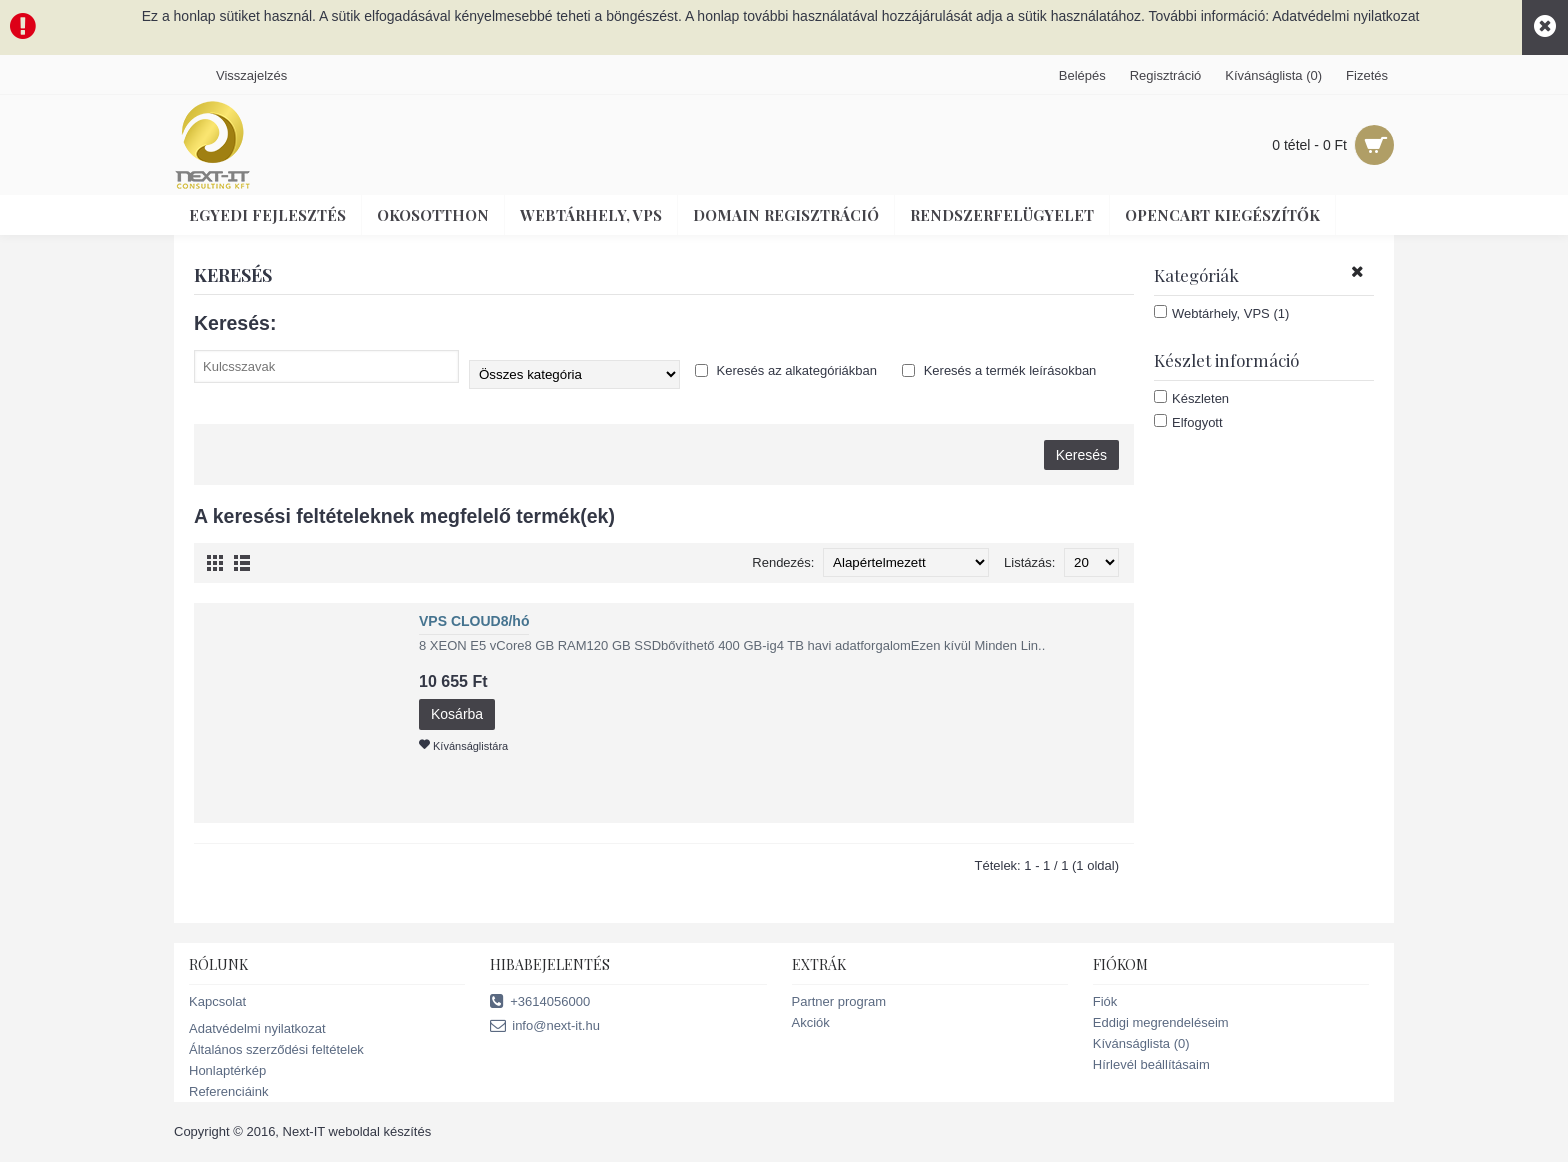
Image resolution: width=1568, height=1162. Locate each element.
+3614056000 (540, 1002)
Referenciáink (229, 1091)
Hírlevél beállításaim (1151, 1064)
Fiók (1105, 1001)
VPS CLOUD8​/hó (474, 621)
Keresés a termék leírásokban (999, 370)
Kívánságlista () (1141, 1043)
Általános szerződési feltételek (276, 1049)
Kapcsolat (217, 1001)
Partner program (839, 1001)
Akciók (811, 1022)
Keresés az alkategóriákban (786, 370)
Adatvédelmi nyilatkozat (257, 1028)
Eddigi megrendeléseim (1161, 1022)
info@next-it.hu (545, 1026)
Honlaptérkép (227, 1070)
